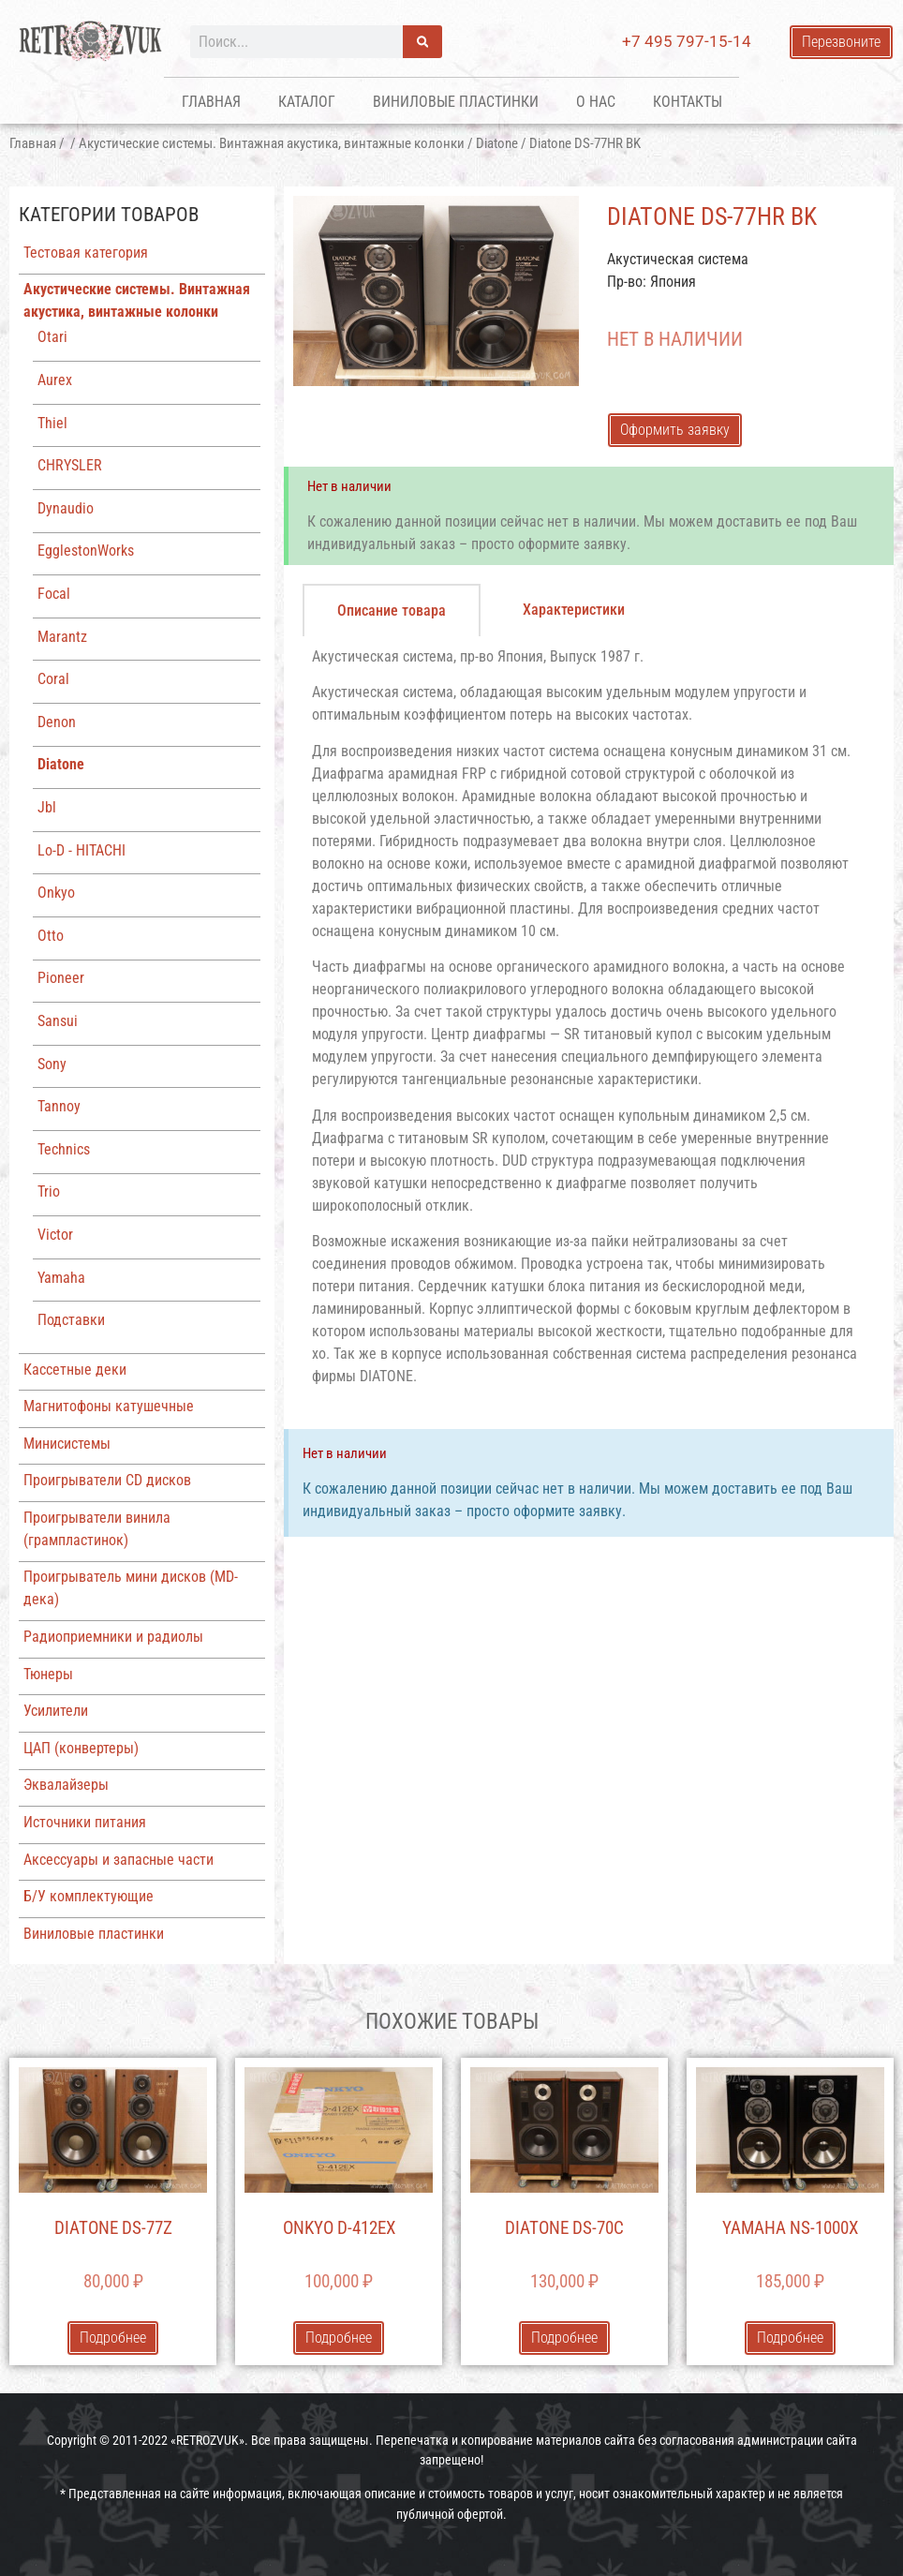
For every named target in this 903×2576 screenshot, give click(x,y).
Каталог (306, 102)
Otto (50, 936)
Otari (52, 337)
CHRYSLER (69, 465)
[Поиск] (422, 41)
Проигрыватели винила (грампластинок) (96, 1529)
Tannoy (59, 1106)
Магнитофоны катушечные (108, 1406)
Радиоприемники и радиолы (113, 1636)
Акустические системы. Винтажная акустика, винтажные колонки (272, 143)
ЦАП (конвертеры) (81, 1748)
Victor (55, 1234)
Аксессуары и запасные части (118, 1860)
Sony (52, 1064)
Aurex (54, 380)
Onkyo (56, 892)
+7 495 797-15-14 (686, 41)
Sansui (57, 1021)
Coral (53, 679)
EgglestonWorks (85, 550)
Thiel (52, 423)
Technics (63, 1149)
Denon (56, 722)
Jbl (46, 807)
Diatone (497, 143)
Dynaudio (65, 508)
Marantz (62, 637)
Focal (53, 594)
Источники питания (84, 1822)
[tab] (392, 610)
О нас (595, 102)
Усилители (55, 1711)
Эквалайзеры (66, 1785)
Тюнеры (48, 1674)
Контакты (687, 102)
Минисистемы (67, 1443)
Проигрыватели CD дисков (107, 1480)
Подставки (71, 1320)
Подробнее (113, 2337)
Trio (48, 1191)
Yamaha (61, 1278)
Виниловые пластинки (456, 102)
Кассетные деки (74, 1369)
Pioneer (60, 978)
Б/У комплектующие (88, 1896)
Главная (211, 102)
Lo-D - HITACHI (81, 850)
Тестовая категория (85, 252)
